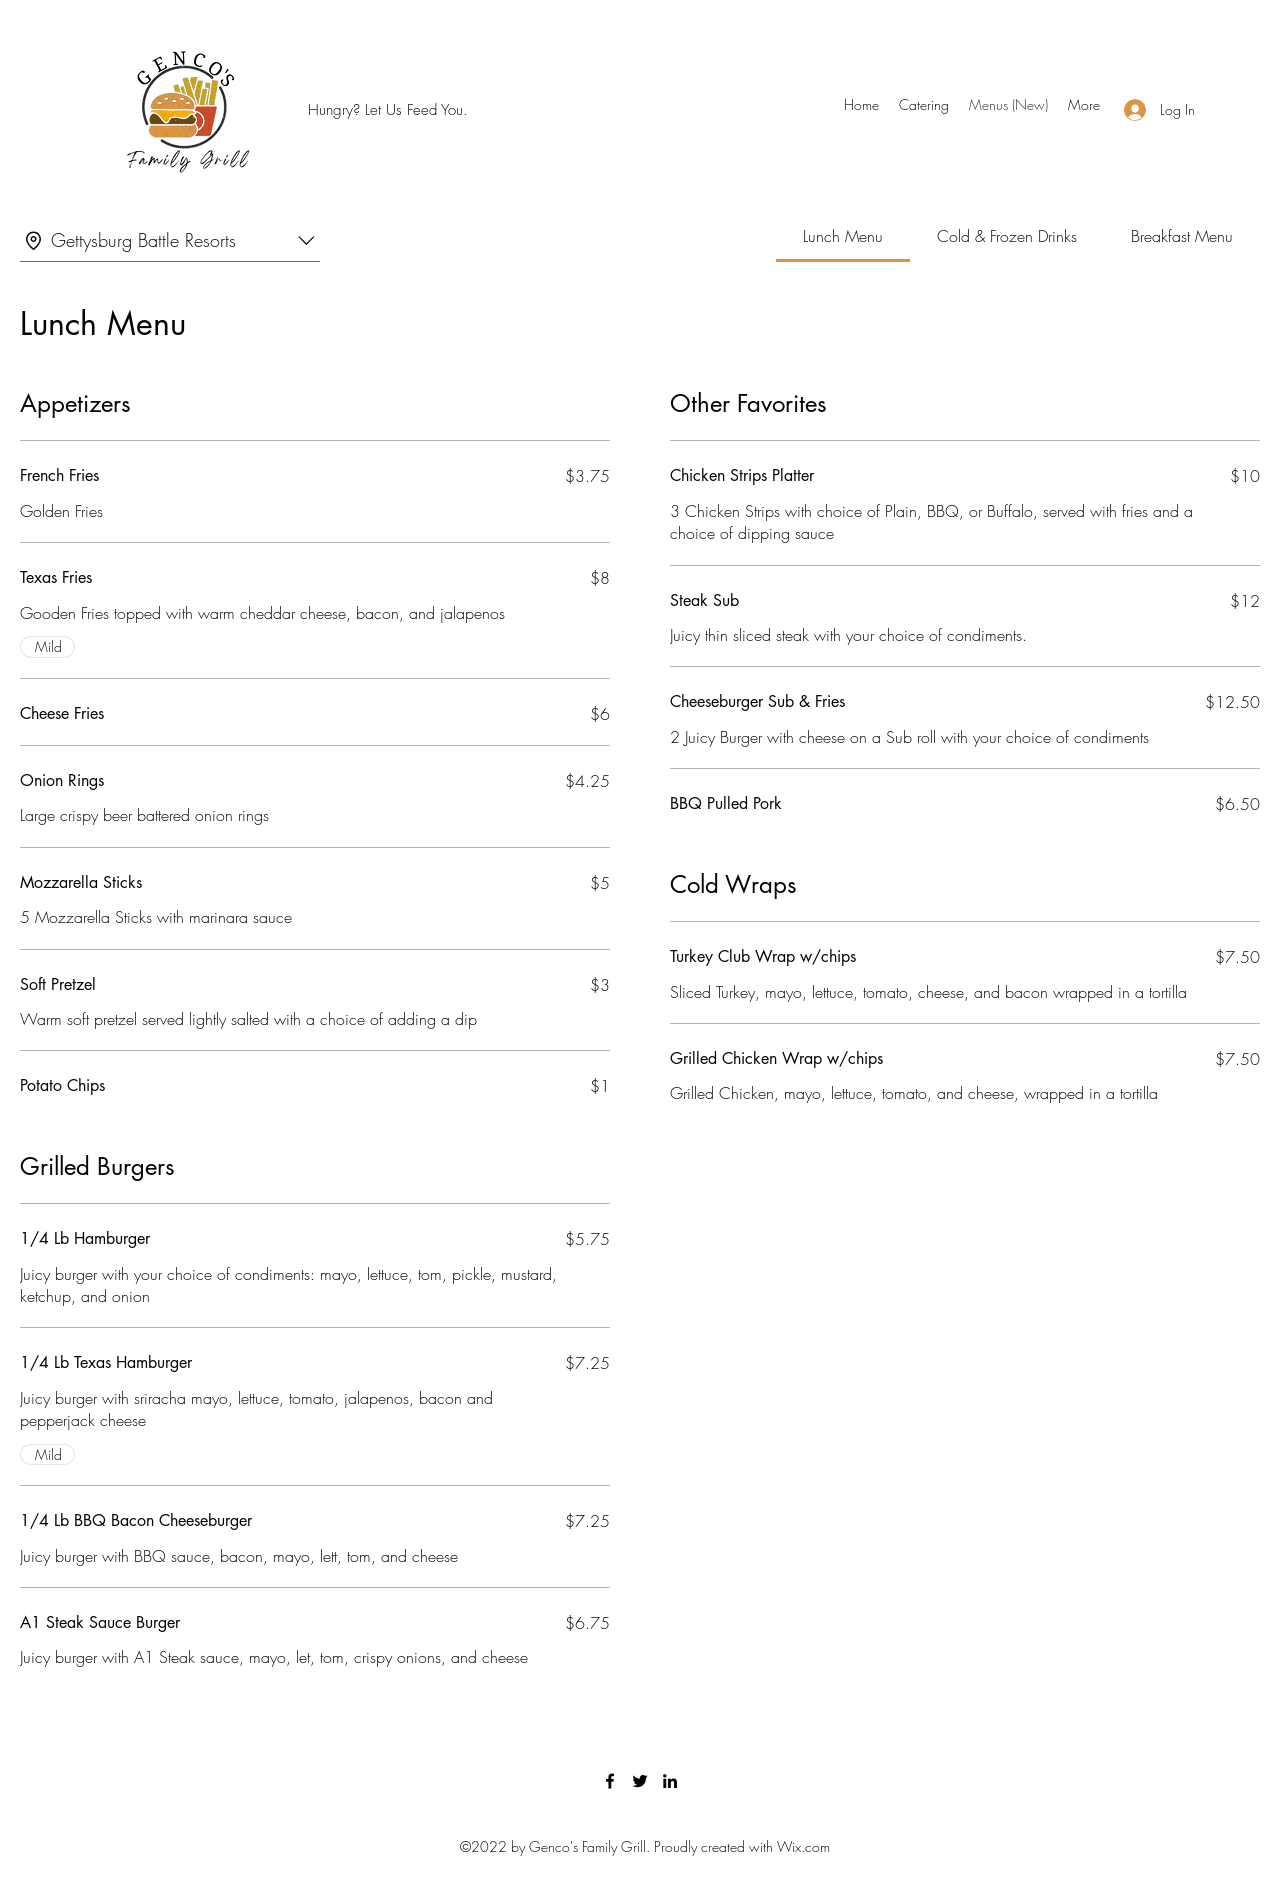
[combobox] (170, 241)
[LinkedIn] (670, 1781)
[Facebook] (610, 1781)
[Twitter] (640, 1781)
